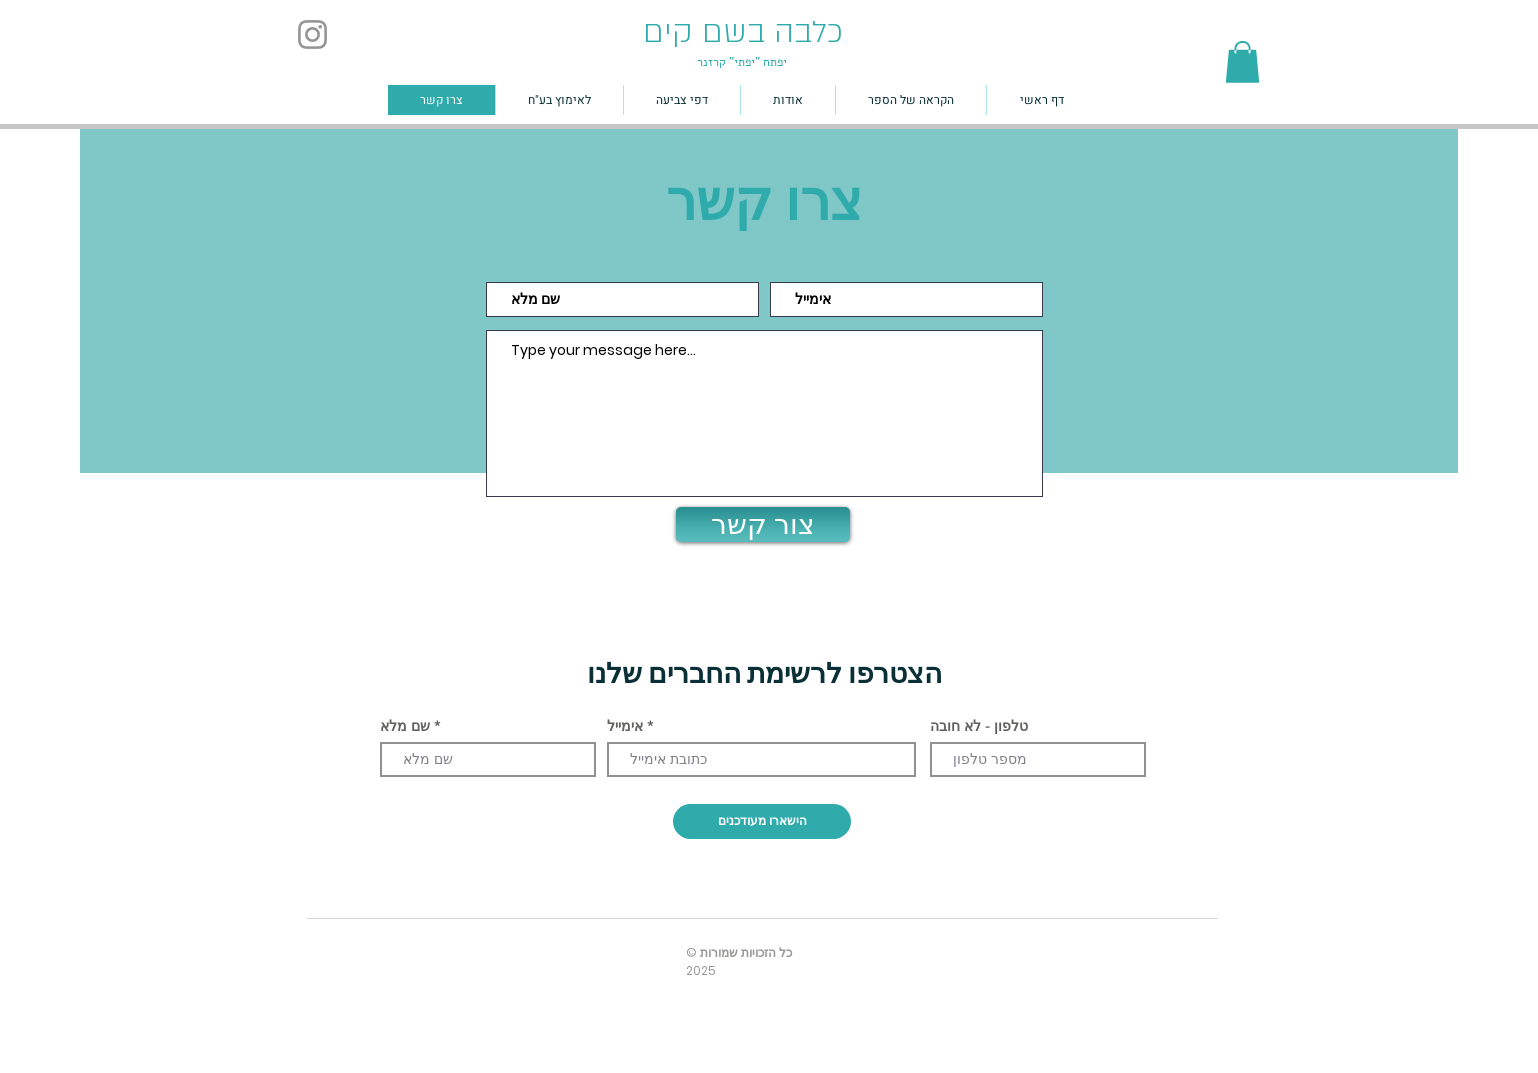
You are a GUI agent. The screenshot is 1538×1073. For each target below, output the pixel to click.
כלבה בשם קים (743, 32)
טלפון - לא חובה (979, 726)
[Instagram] (312, 34)
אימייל (625, 726)
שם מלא (405, 726)
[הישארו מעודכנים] (762, 821)
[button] (1242, 62)
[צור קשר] (763, 524)
